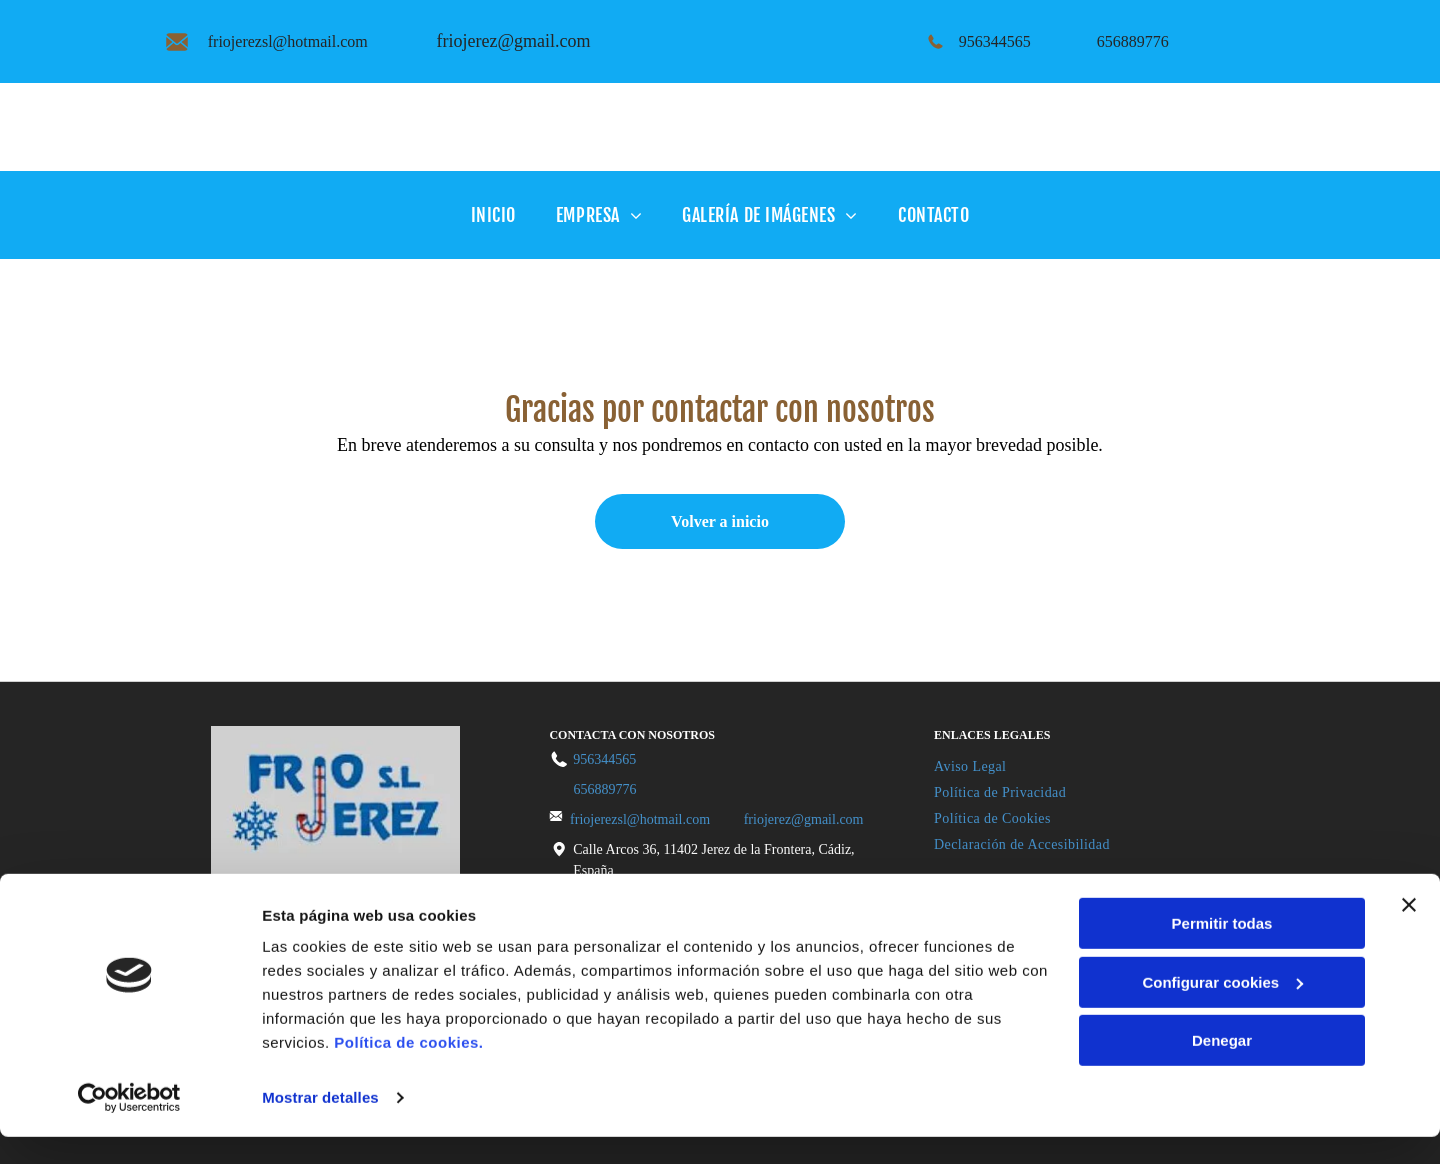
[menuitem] (493, 214)
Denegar (1222, 1067)
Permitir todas (1222, 950)
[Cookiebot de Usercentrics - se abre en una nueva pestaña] (129, 1125)
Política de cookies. (408, 1069)
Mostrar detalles (320, 1124)
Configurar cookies (1222, 1008)
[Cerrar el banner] (1409, 932)
